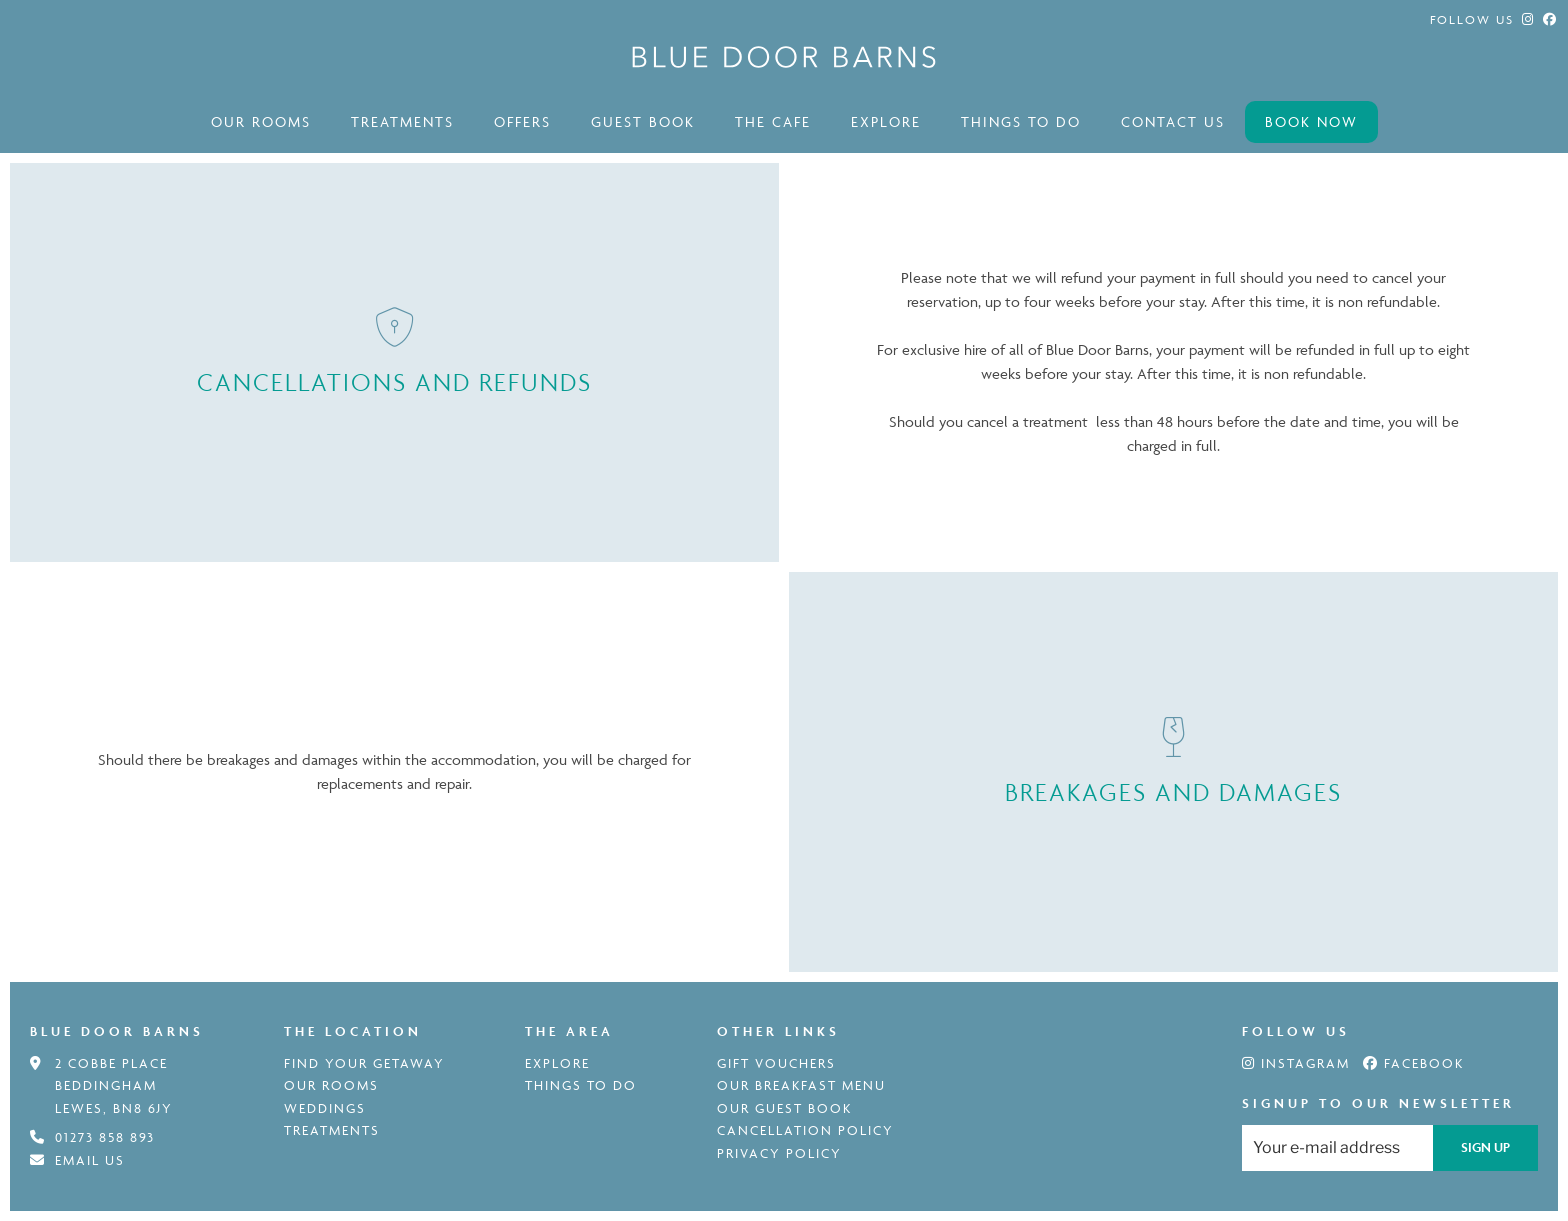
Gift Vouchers (776, 1063)
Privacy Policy (779, 1153)
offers (522, 121)
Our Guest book (784, 1108)
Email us (90, 1160)
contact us (1173, 121)
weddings (325, 1108)
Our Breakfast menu (801, 1085)
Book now (1311, 121)
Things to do (1021, 121)
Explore (886, 121)
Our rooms (261, 121)
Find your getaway (364, 1063)
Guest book (643, 121)
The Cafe (773, 121)
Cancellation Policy (805, 1130)
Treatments (402, 121)
